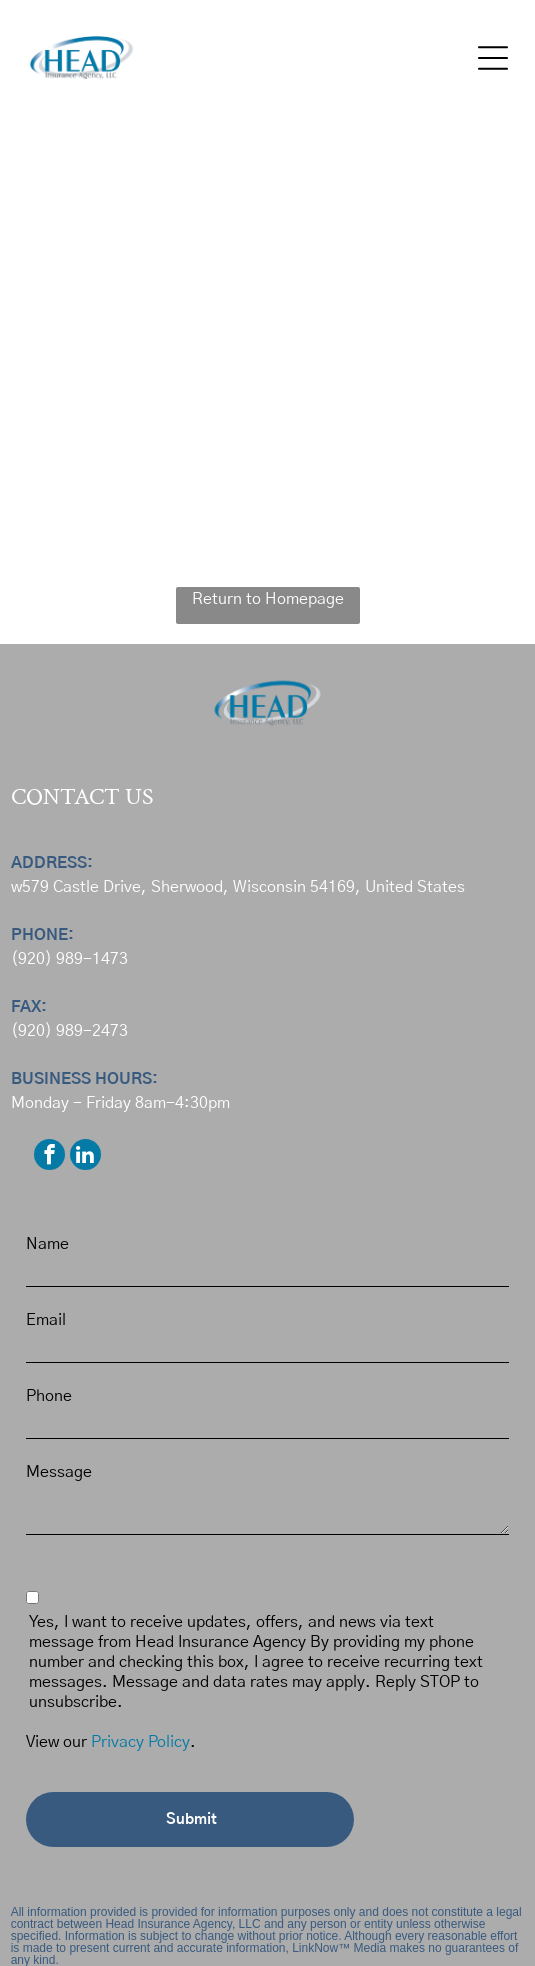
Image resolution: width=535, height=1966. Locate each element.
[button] (493, 58)
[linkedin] (85, 1157)
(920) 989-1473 (69, 959)
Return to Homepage (268, 599)
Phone (49, 1396)
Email (46, 1320)
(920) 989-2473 (69, 1031)
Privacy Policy (140, 1742)
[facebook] (49, 1157)
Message (59, 1472)
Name (47, 1244)
